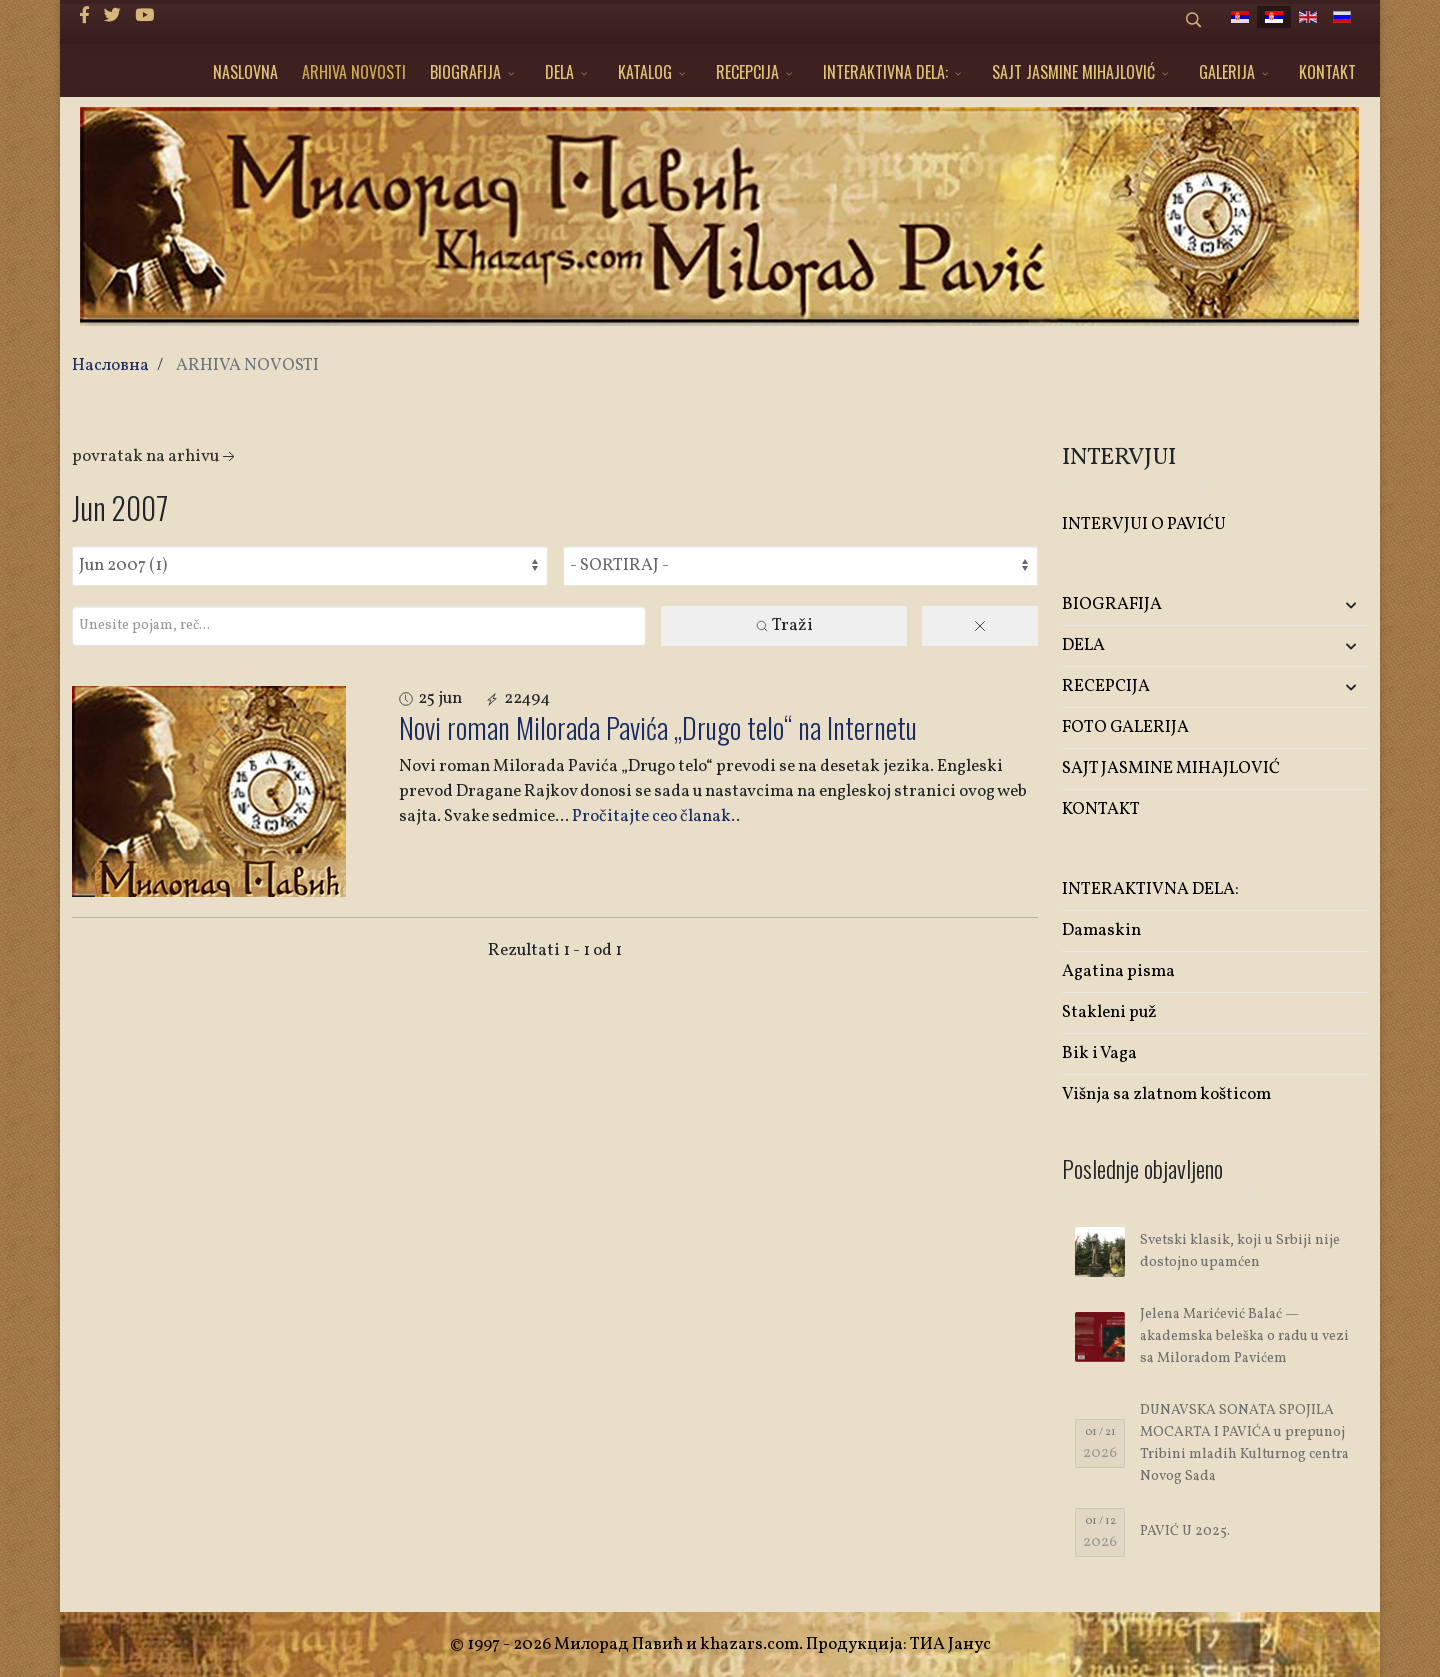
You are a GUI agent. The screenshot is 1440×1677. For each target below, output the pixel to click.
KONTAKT (1327, 72)
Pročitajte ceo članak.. (656, 816)
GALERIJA (1227, 72)
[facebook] (84, 16)
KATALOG (645, 72)
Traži (783, 625)
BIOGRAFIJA (465, 72)
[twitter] (112, 16)
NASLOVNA (245, 72)
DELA (559, 72)
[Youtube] (144, 16)
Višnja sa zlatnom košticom (1166, 1094)
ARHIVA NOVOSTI (354, 72)
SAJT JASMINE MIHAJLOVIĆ (1073, 72)
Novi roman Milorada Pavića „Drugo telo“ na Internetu (658, 727)
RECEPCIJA (747, 72)
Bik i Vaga (1099, 1053)
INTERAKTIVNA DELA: (885, 72)
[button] (1317, 605)
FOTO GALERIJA (1125, 727)
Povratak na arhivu (155, 456)
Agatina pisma (1118, 971)
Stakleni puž (1109, 1012)
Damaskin (1101, 930)
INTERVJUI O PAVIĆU (1144, 524)
